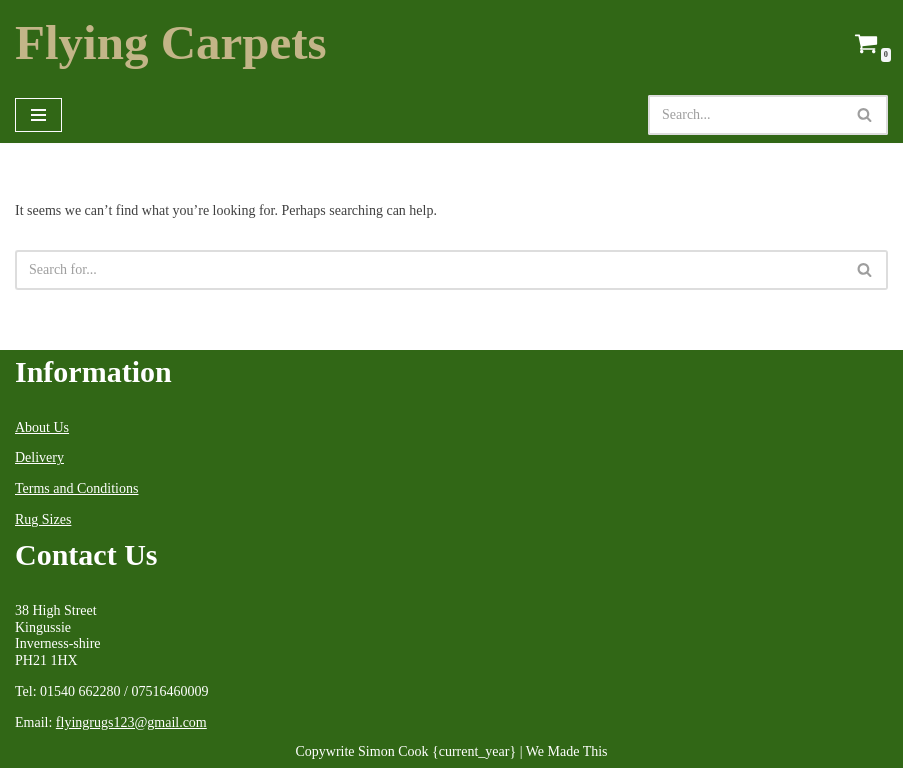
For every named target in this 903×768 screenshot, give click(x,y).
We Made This (567, 751)
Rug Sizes (43, 519)
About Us (42, 427)
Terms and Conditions (76, 488)
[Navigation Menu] (38, 115)
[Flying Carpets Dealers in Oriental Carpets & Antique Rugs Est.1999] (171, 43)
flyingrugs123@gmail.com (131, 722)
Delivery (39, 457)
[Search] (745, 115)
